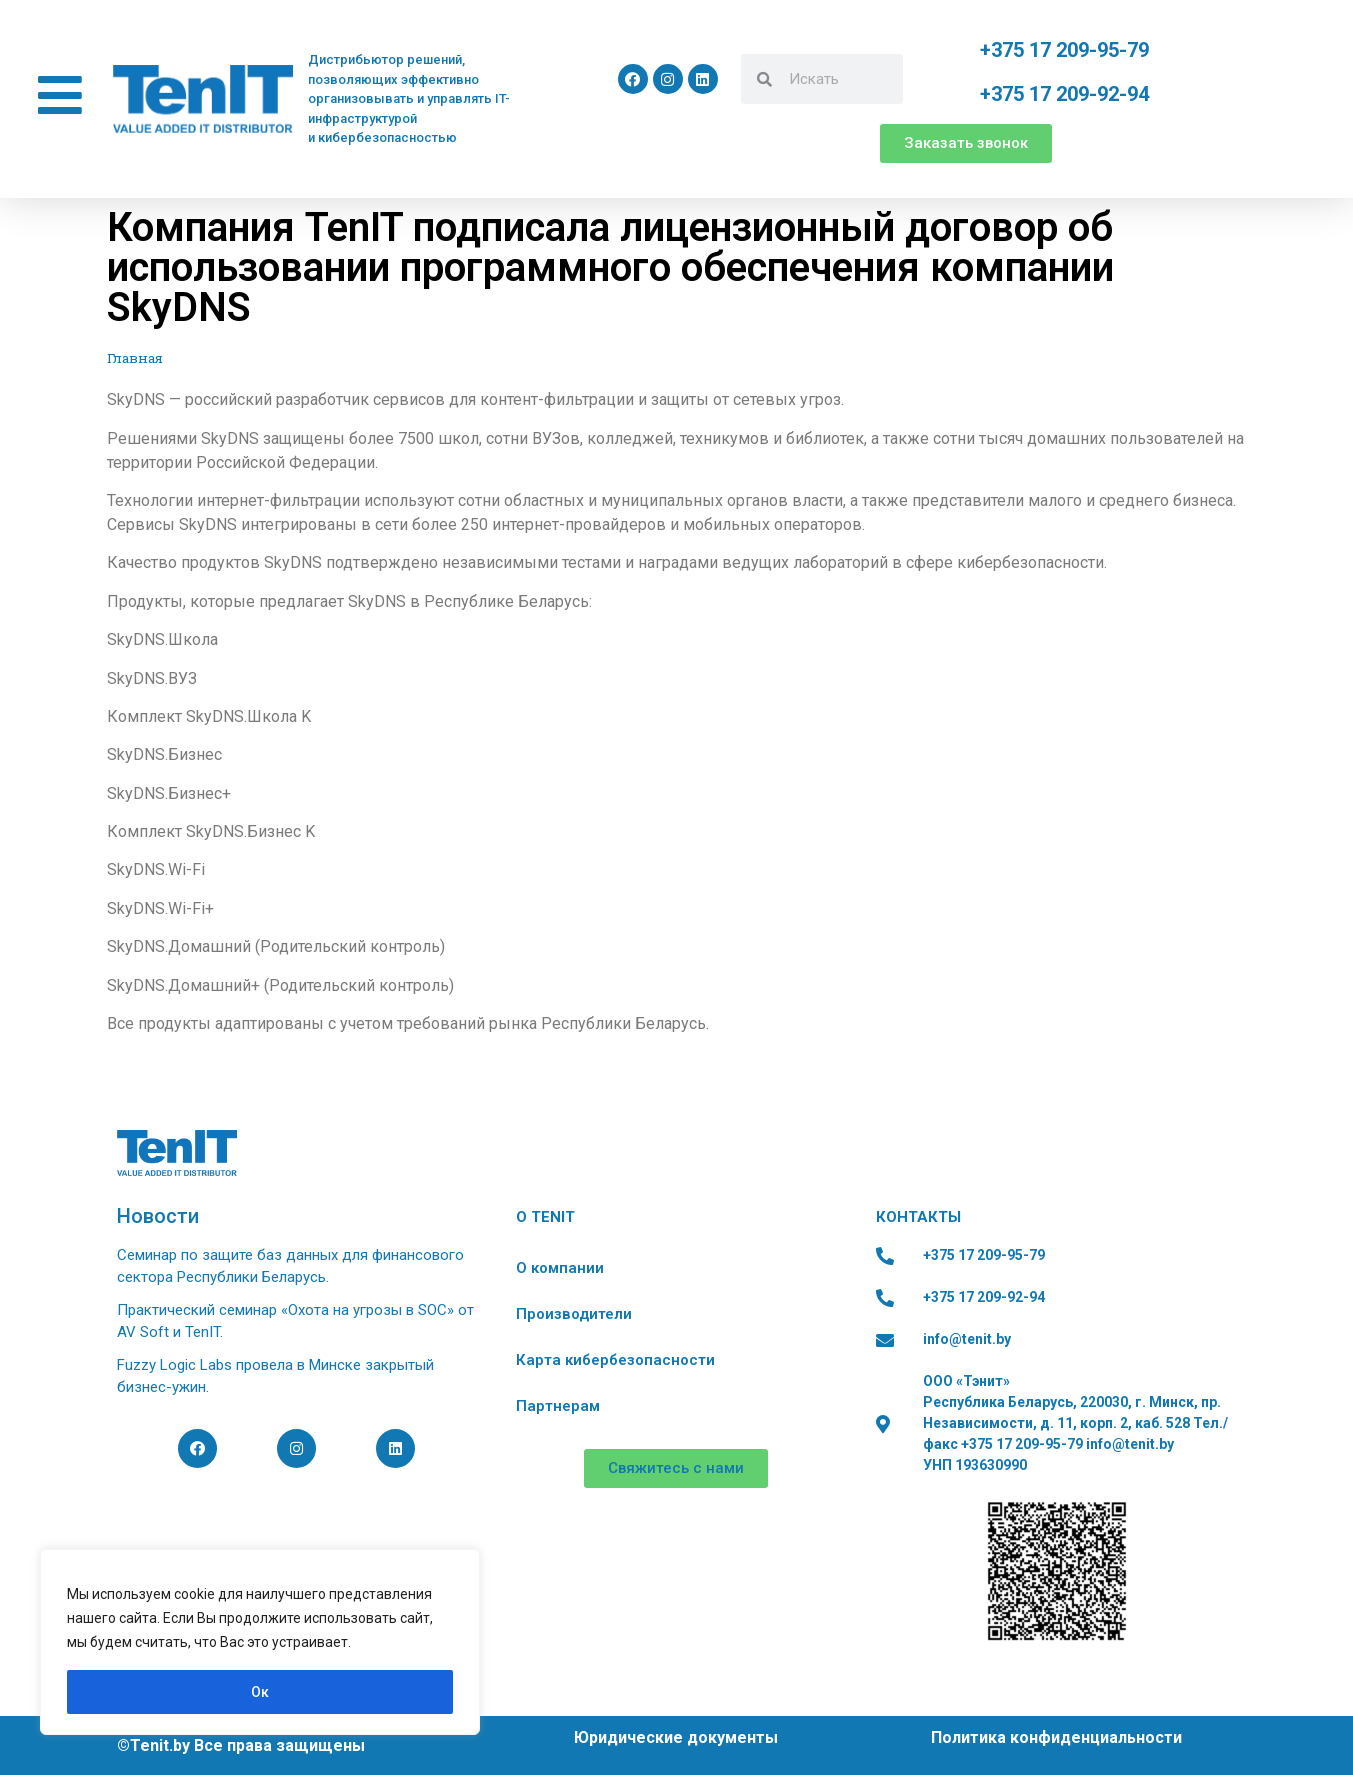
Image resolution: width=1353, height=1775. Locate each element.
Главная (135, 358)
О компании (560, 1268)
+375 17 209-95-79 (1064, 50)
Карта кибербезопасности (615, 1360)
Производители (574, 1314)
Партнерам (558, 1406)
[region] (260, 1642)
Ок (260, 1692)
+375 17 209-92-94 (1064, 94)
